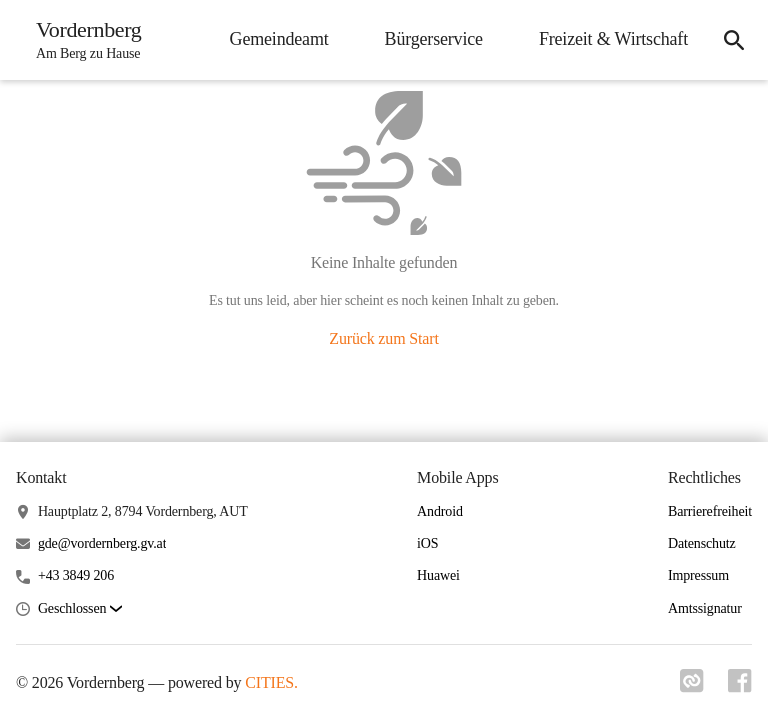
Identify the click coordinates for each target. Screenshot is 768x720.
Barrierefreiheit (710, 511)
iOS (427, 543)
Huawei (438, 575)
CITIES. (271, 682)
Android (440, 511)
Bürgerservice (434, 39)
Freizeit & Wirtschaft (613, 39)
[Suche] (734, 40)
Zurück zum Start (383, 338)
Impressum (698, 575)
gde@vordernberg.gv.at (102, 543)
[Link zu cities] (692, 681)
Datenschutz (702, 543)
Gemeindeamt (279, 39)
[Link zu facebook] (740, 681)
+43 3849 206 (76, 575)
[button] (80, 609)
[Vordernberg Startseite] (83, 40)
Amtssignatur (705, 608)
